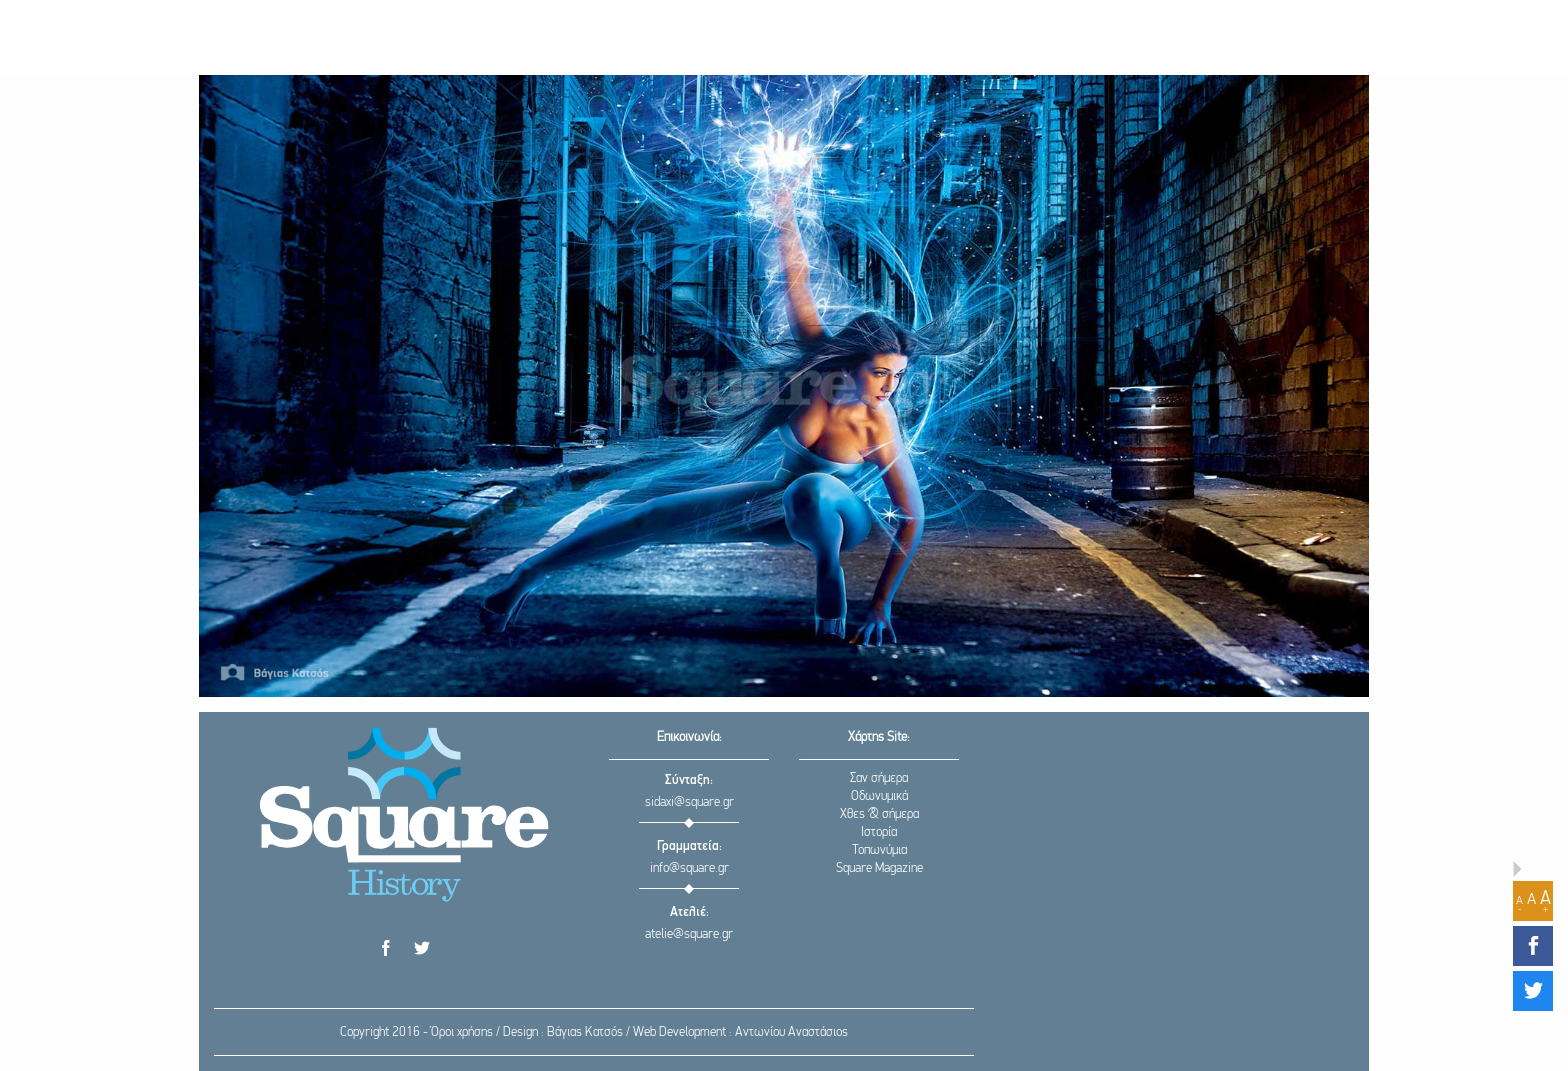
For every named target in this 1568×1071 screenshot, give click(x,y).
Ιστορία (879, 832)
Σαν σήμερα (879, 778)
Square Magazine (879, 868)
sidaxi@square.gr (689, 802)
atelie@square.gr (689, 934)
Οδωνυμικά (879, 796)
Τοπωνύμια (879, 850)
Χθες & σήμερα (879, 814)
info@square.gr (689, 868)
